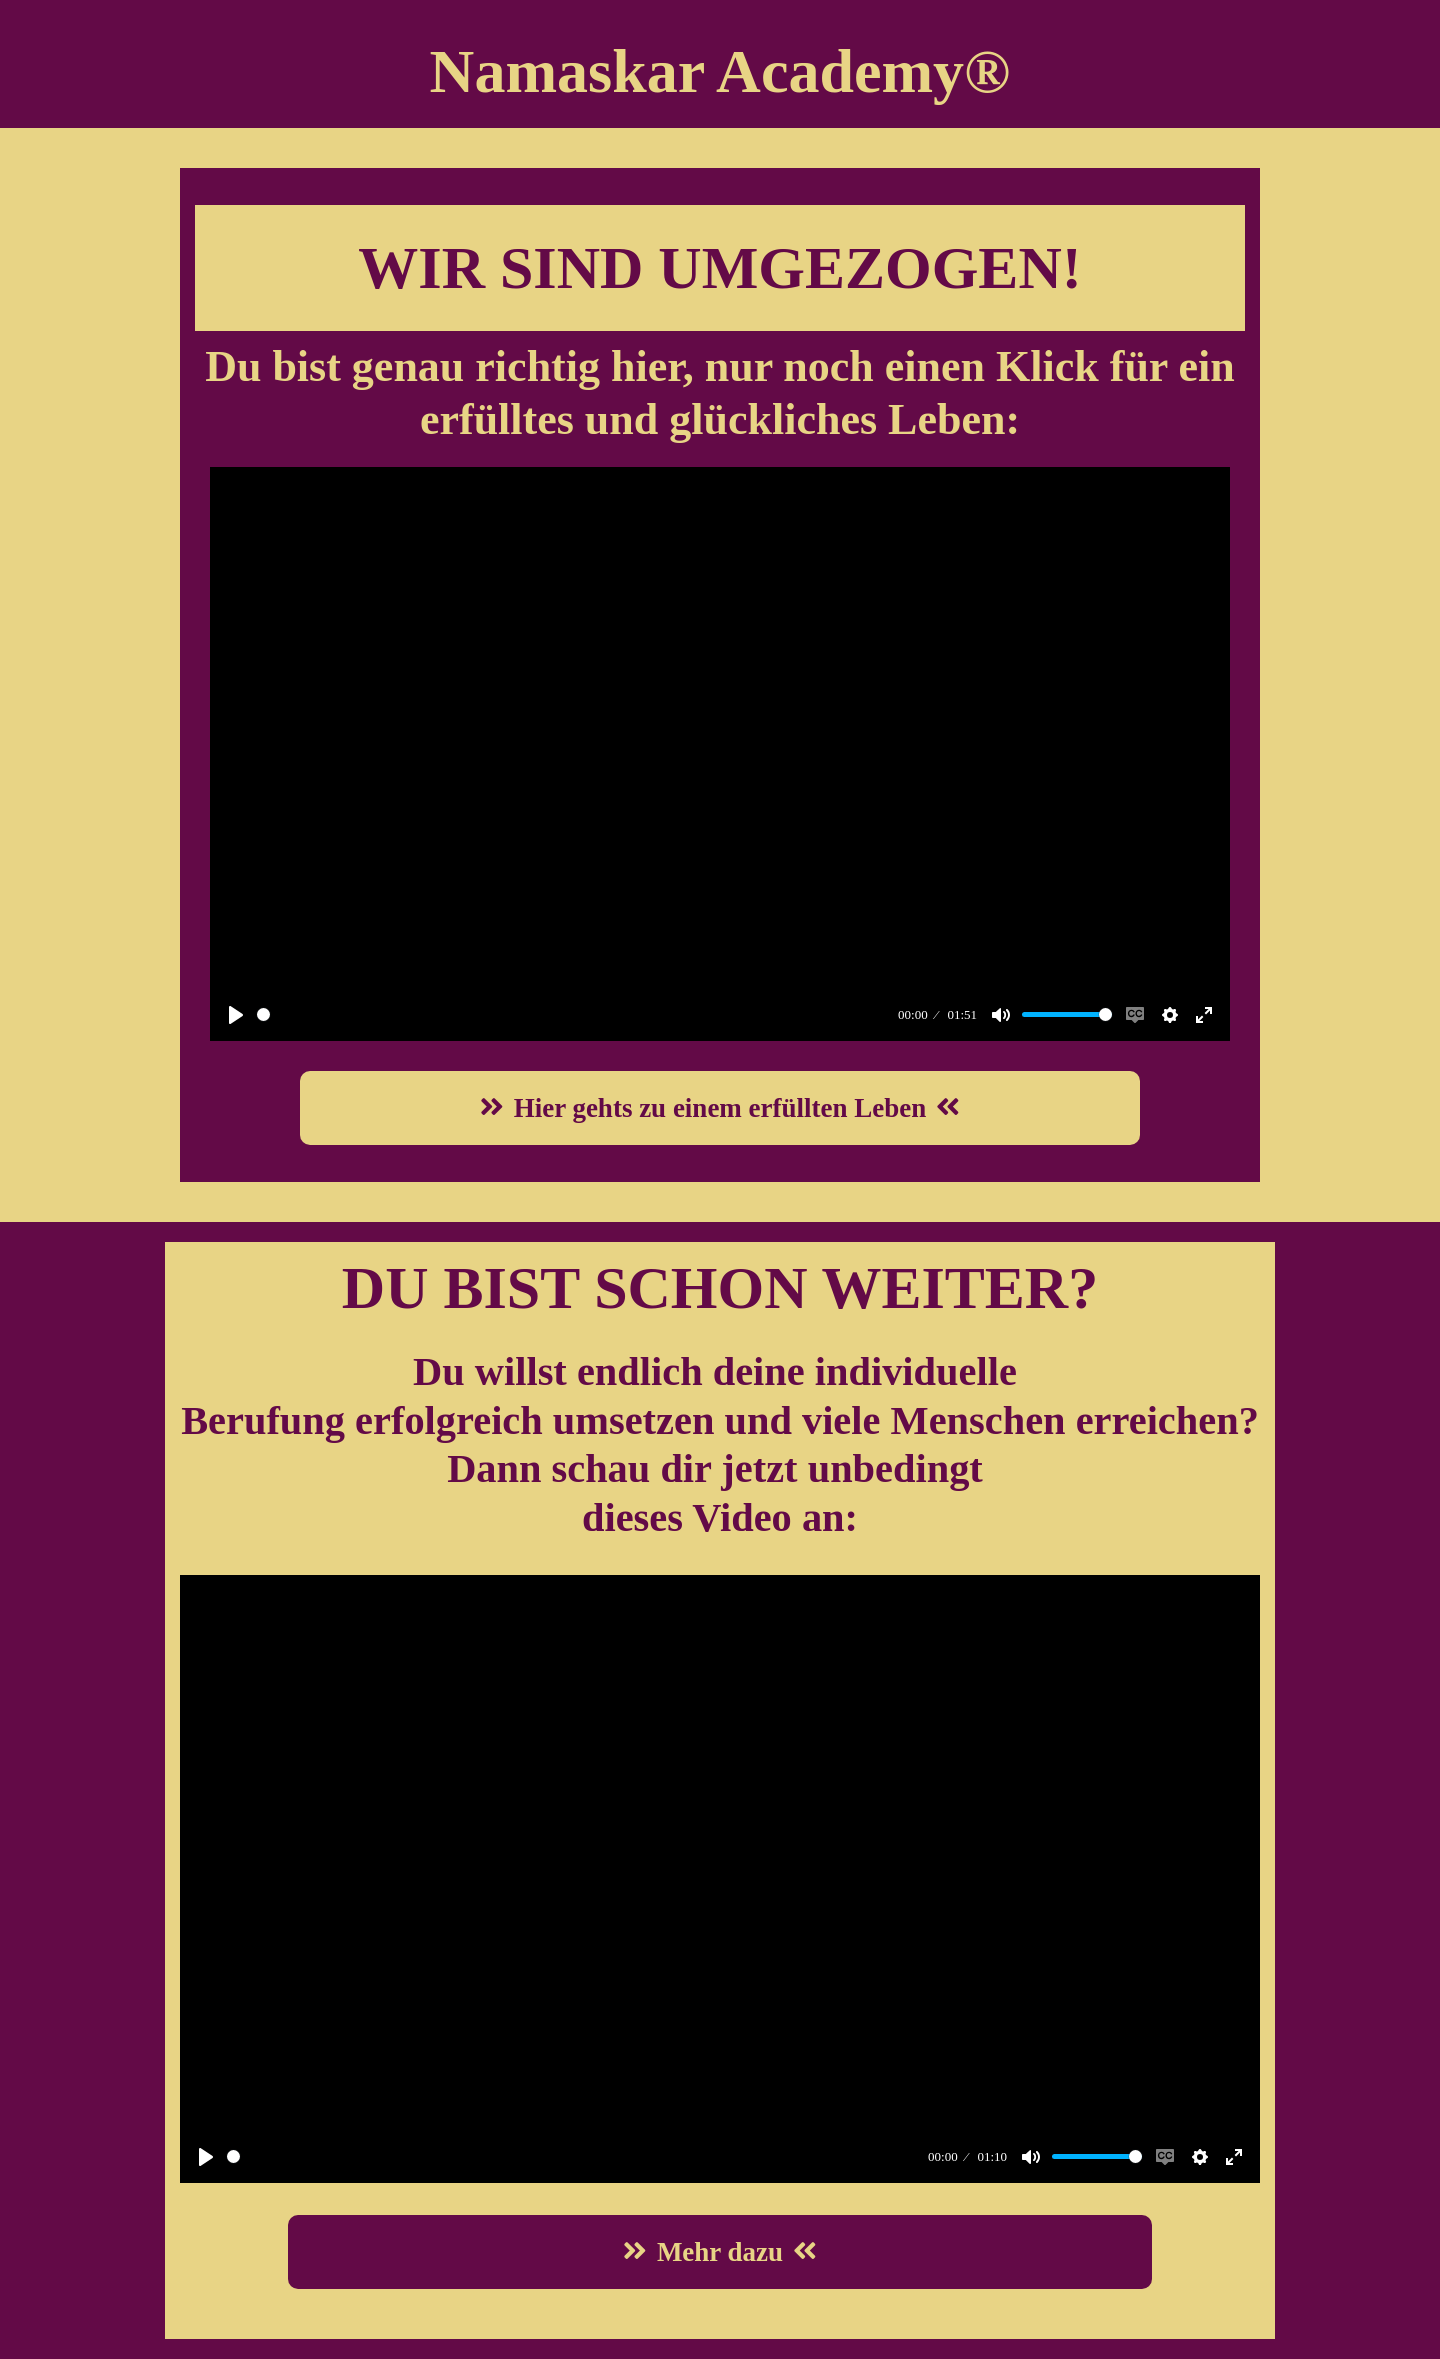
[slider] (574, 1014)
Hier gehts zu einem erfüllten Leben (720, 1108)
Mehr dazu (720, 2252)
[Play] (236, 1015)
